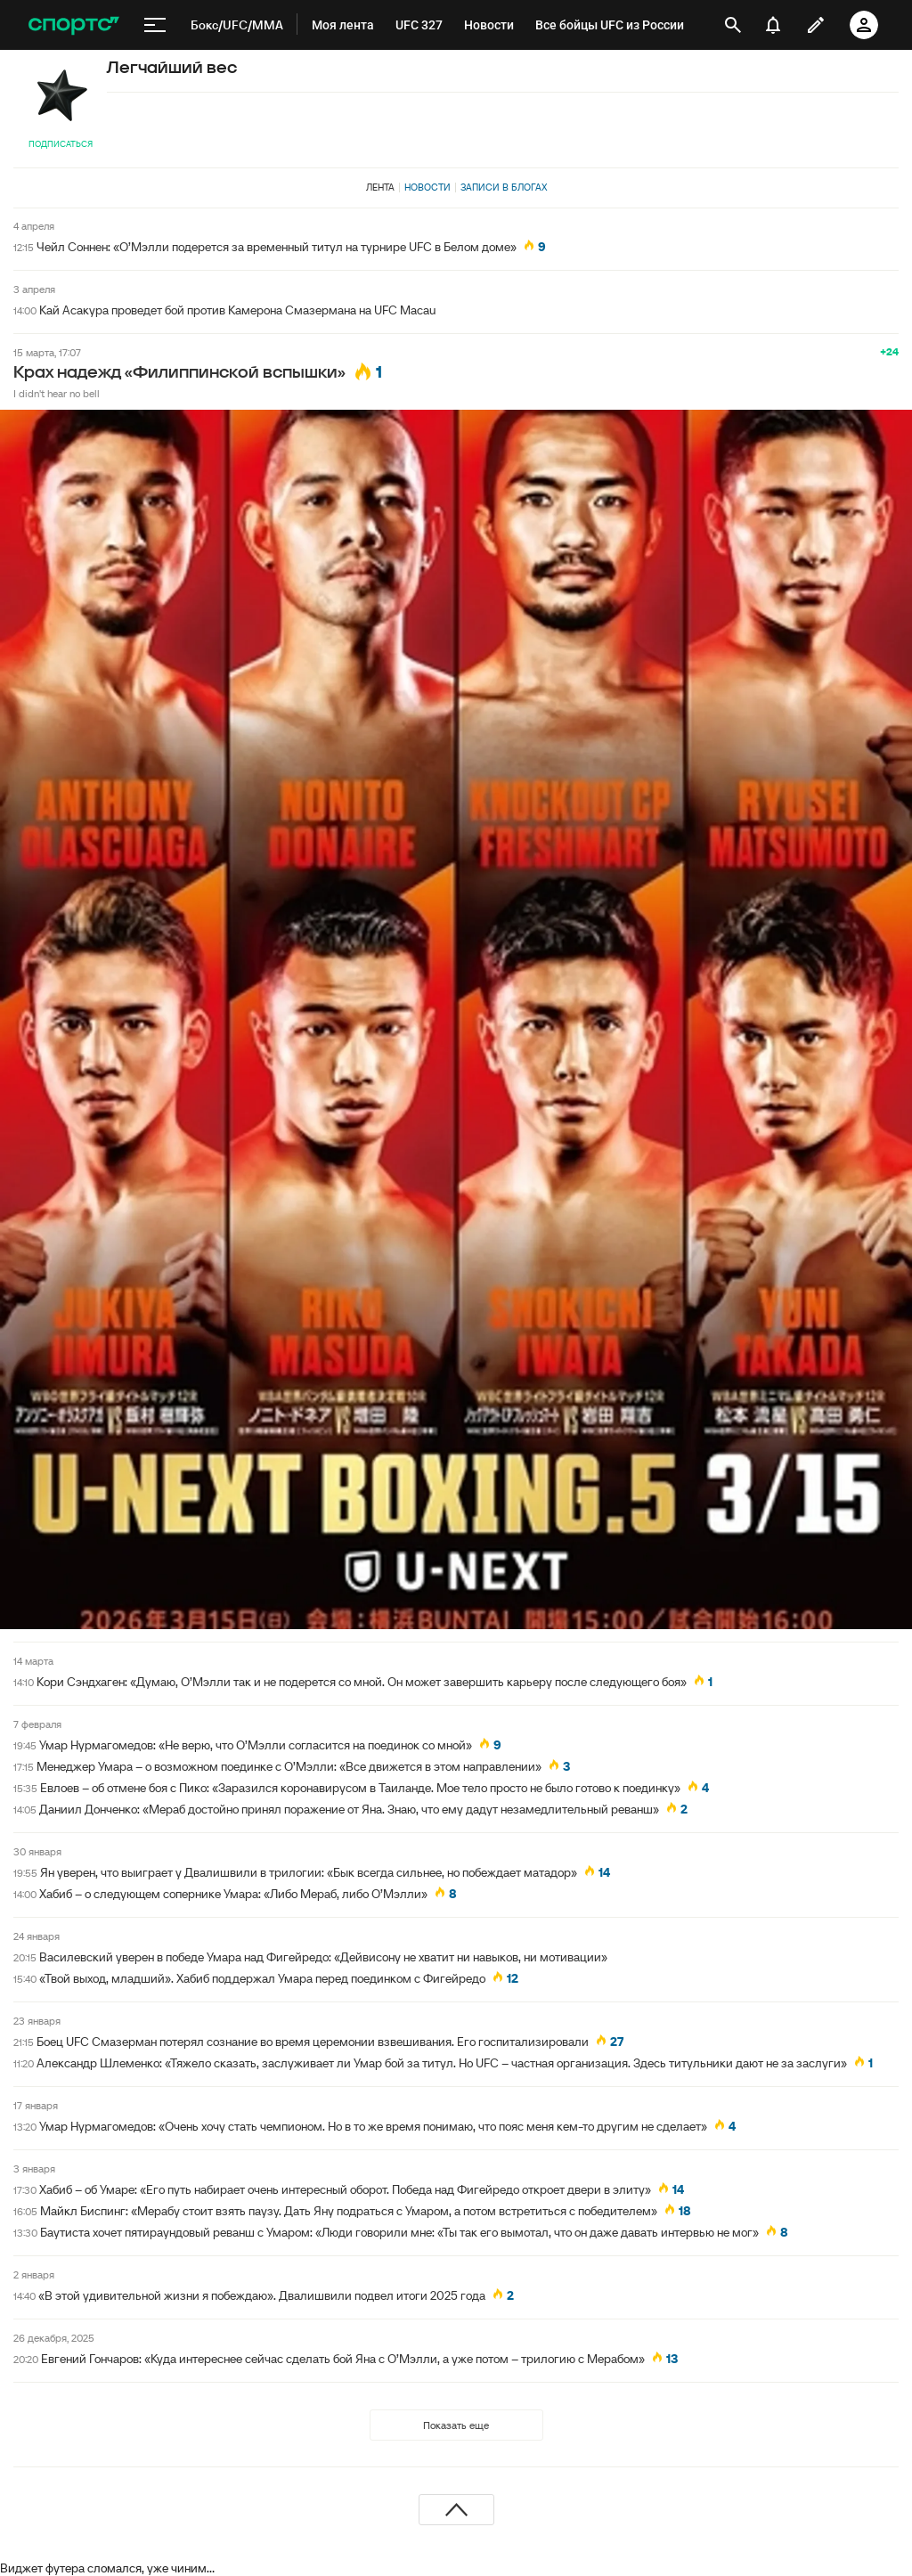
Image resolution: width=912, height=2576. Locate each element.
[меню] (155, 25)
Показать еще (456, 2425)
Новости (427, 187)
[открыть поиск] (733, 25)
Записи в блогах (503, 187)
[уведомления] (773, 25)
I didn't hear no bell (56, 393)
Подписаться (60, 144)
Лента (380, 187)
